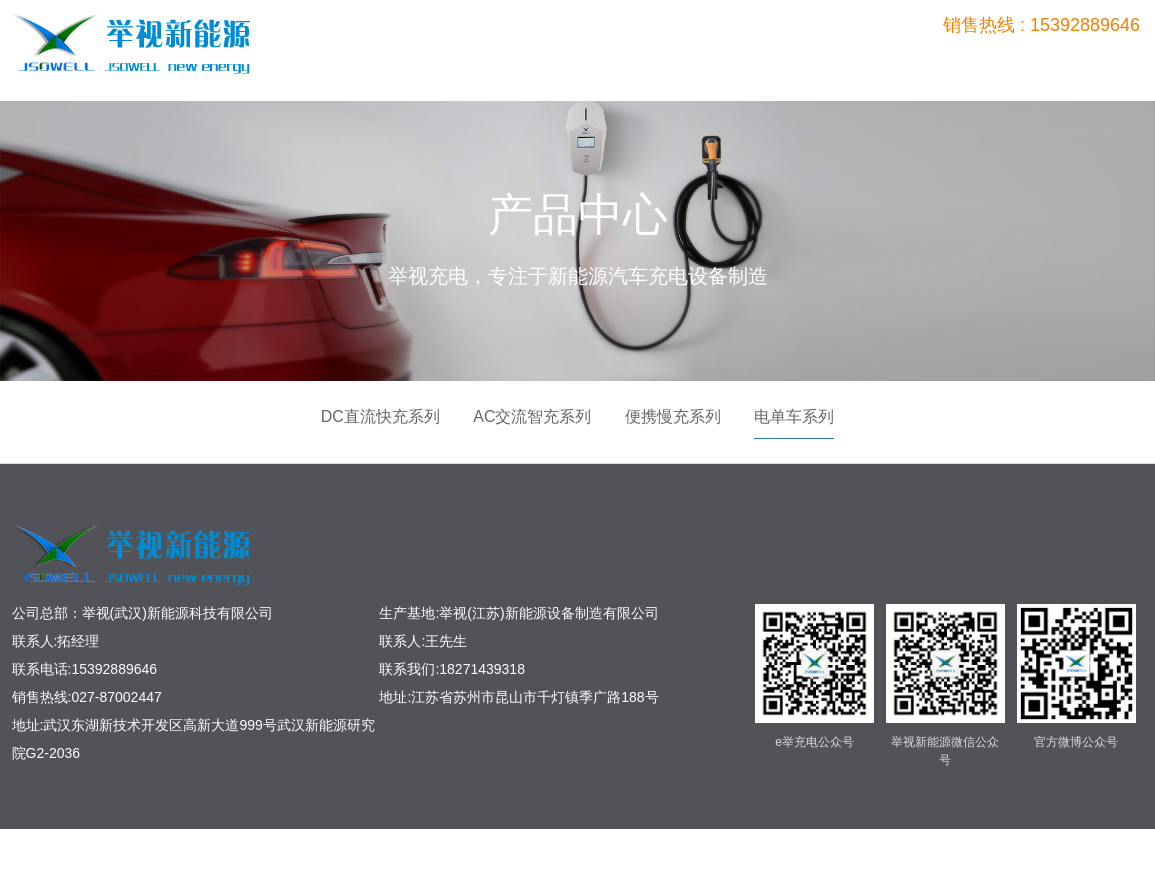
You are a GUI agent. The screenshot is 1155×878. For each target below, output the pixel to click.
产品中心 (756, 62)
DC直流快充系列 (380, 416)
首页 (671, 62)
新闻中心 (1010, 62)
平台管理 (925, 62)
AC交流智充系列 (532, 416)
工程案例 (841, 62)
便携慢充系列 (673, 416)
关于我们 (1094, 62)
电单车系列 (794, 416)
